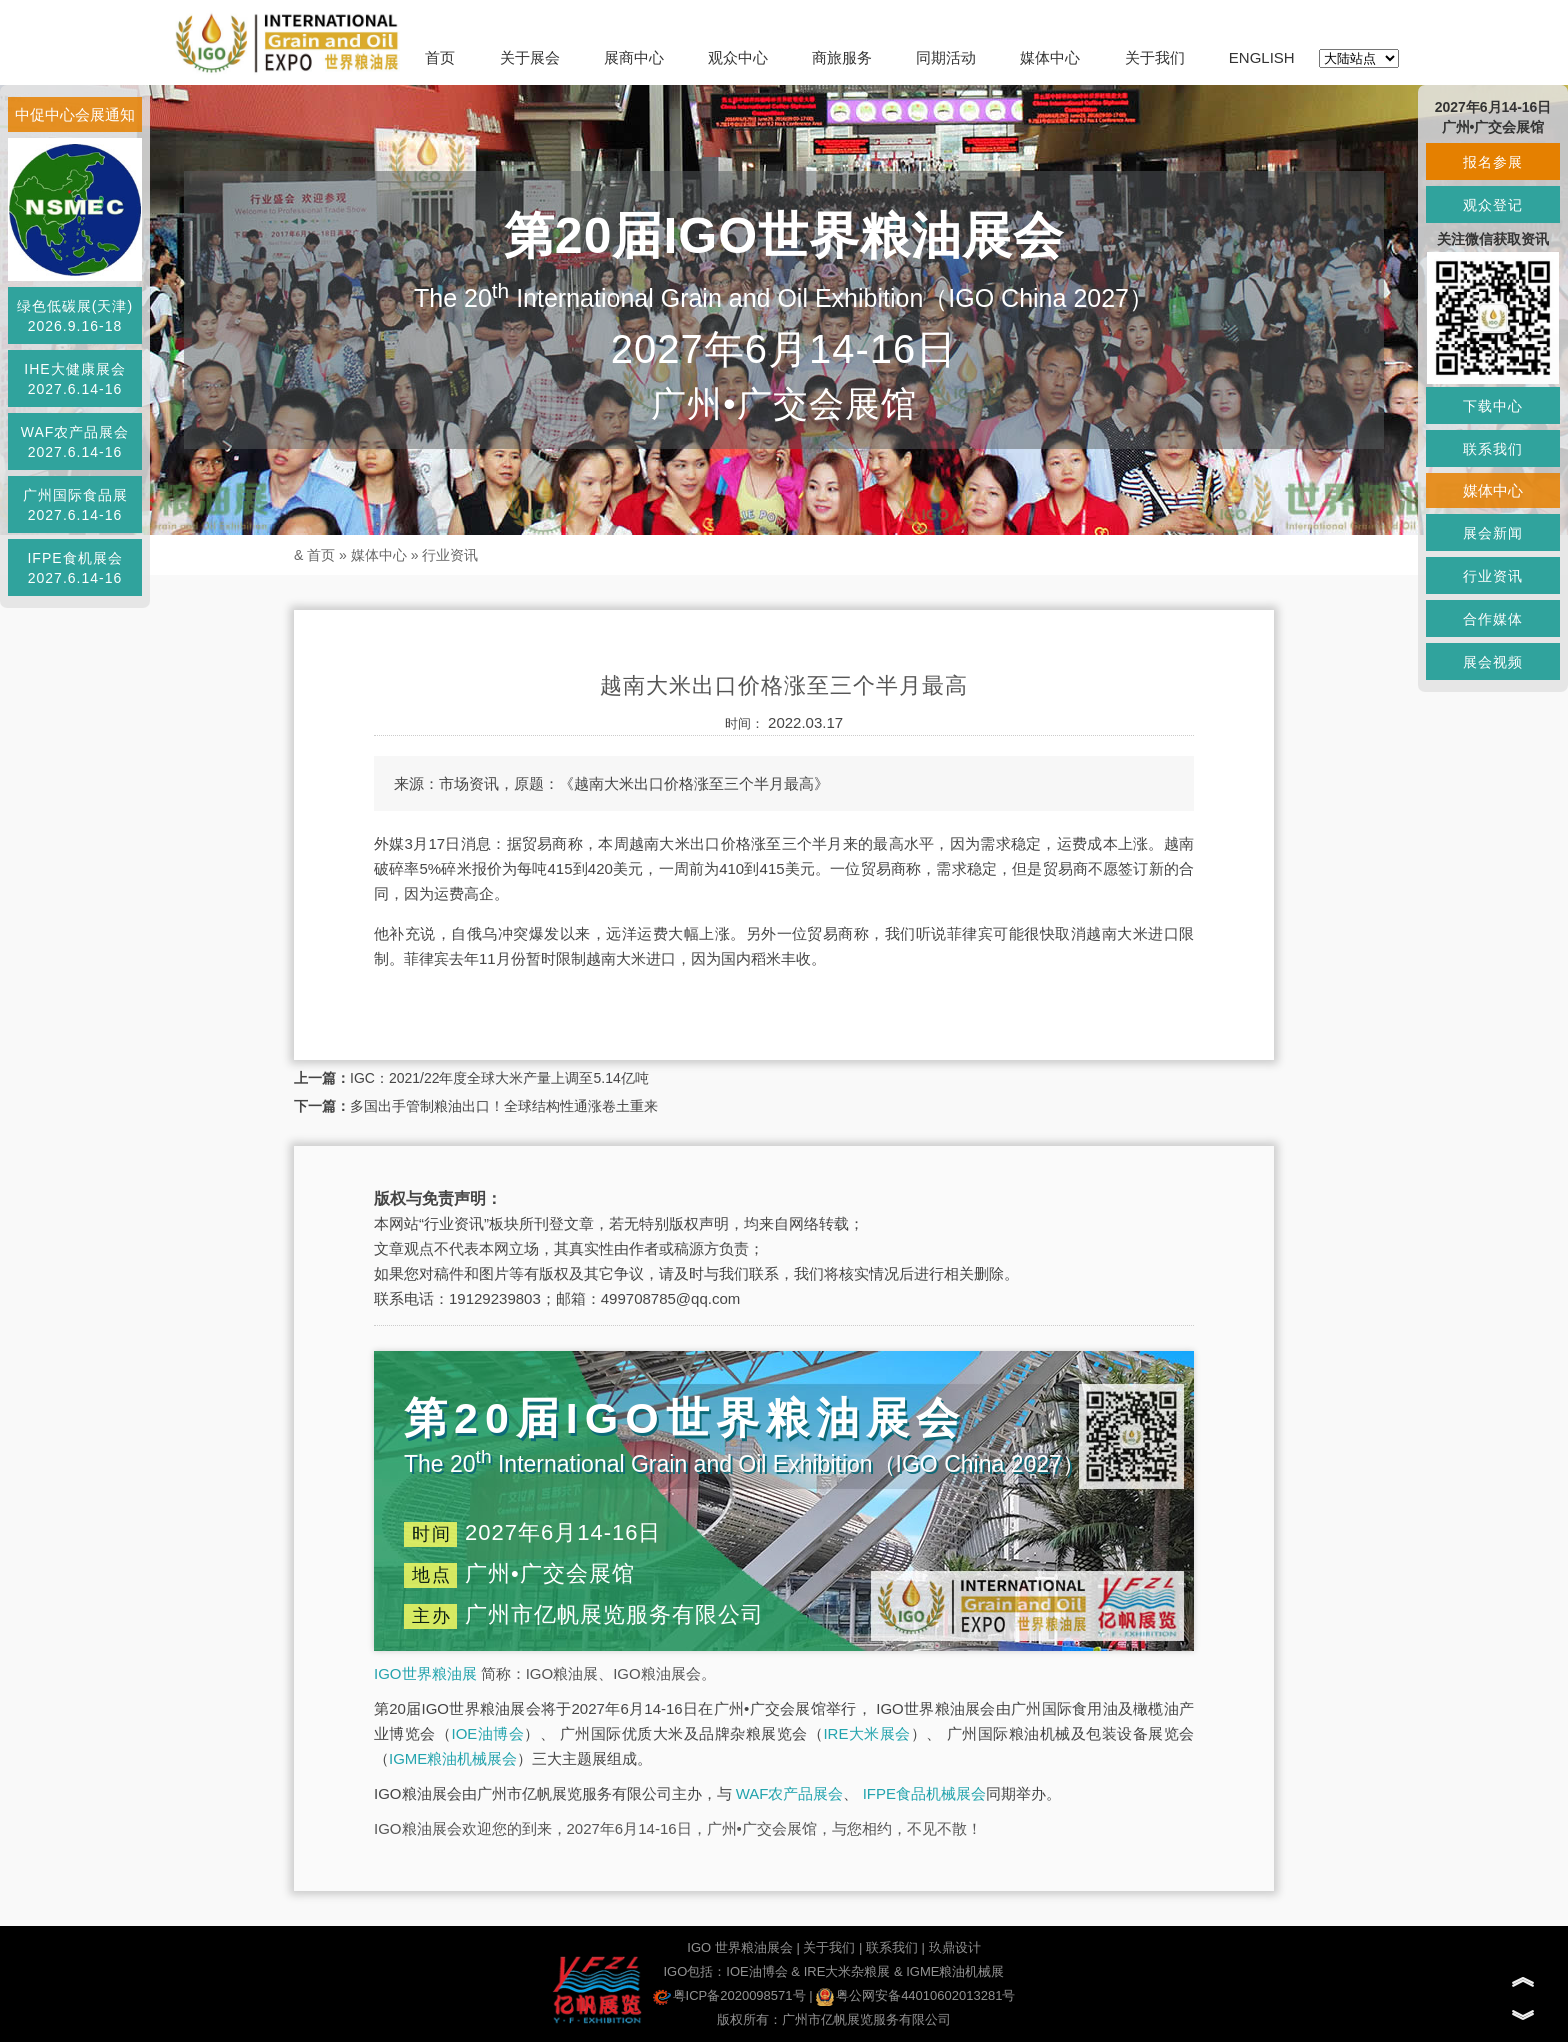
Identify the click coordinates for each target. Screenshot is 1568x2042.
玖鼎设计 (955, 1947)
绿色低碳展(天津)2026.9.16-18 (75, 316)
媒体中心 (1050, 57)
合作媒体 (1493, 619)
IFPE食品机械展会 (924, 1793)
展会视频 (1493, 662)
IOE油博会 (487, 1733)
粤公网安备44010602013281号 (915, 1995)
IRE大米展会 (867, 1733)
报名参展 (1493, 162)
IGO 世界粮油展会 (739, 1947)
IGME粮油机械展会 (453, 1758)
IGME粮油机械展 (955, 1971)
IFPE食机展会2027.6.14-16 (74, 568)
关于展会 (530, 57)
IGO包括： (694, 1971)
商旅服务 (842, 57)
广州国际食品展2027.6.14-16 (75, 505)
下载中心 (1493, 406)
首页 (440, 57)
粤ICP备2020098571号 (729, 1995)
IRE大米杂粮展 (847, 1971)
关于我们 (1155, 57)
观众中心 (738, 57)
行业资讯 (450, 555)
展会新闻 (1493, 533)
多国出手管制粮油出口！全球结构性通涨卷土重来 (504, 1106)
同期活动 (946, 57)
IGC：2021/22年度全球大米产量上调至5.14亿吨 (499, 1078)
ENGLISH (1262, 57)
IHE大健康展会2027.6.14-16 (74, 379)
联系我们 (892, 1947)
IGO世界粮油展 (425, 1673)
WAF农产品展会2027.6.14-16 (75, 442)
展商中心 (634, 57)
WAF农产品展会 (790, 1793)
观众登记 (1493, 205)
